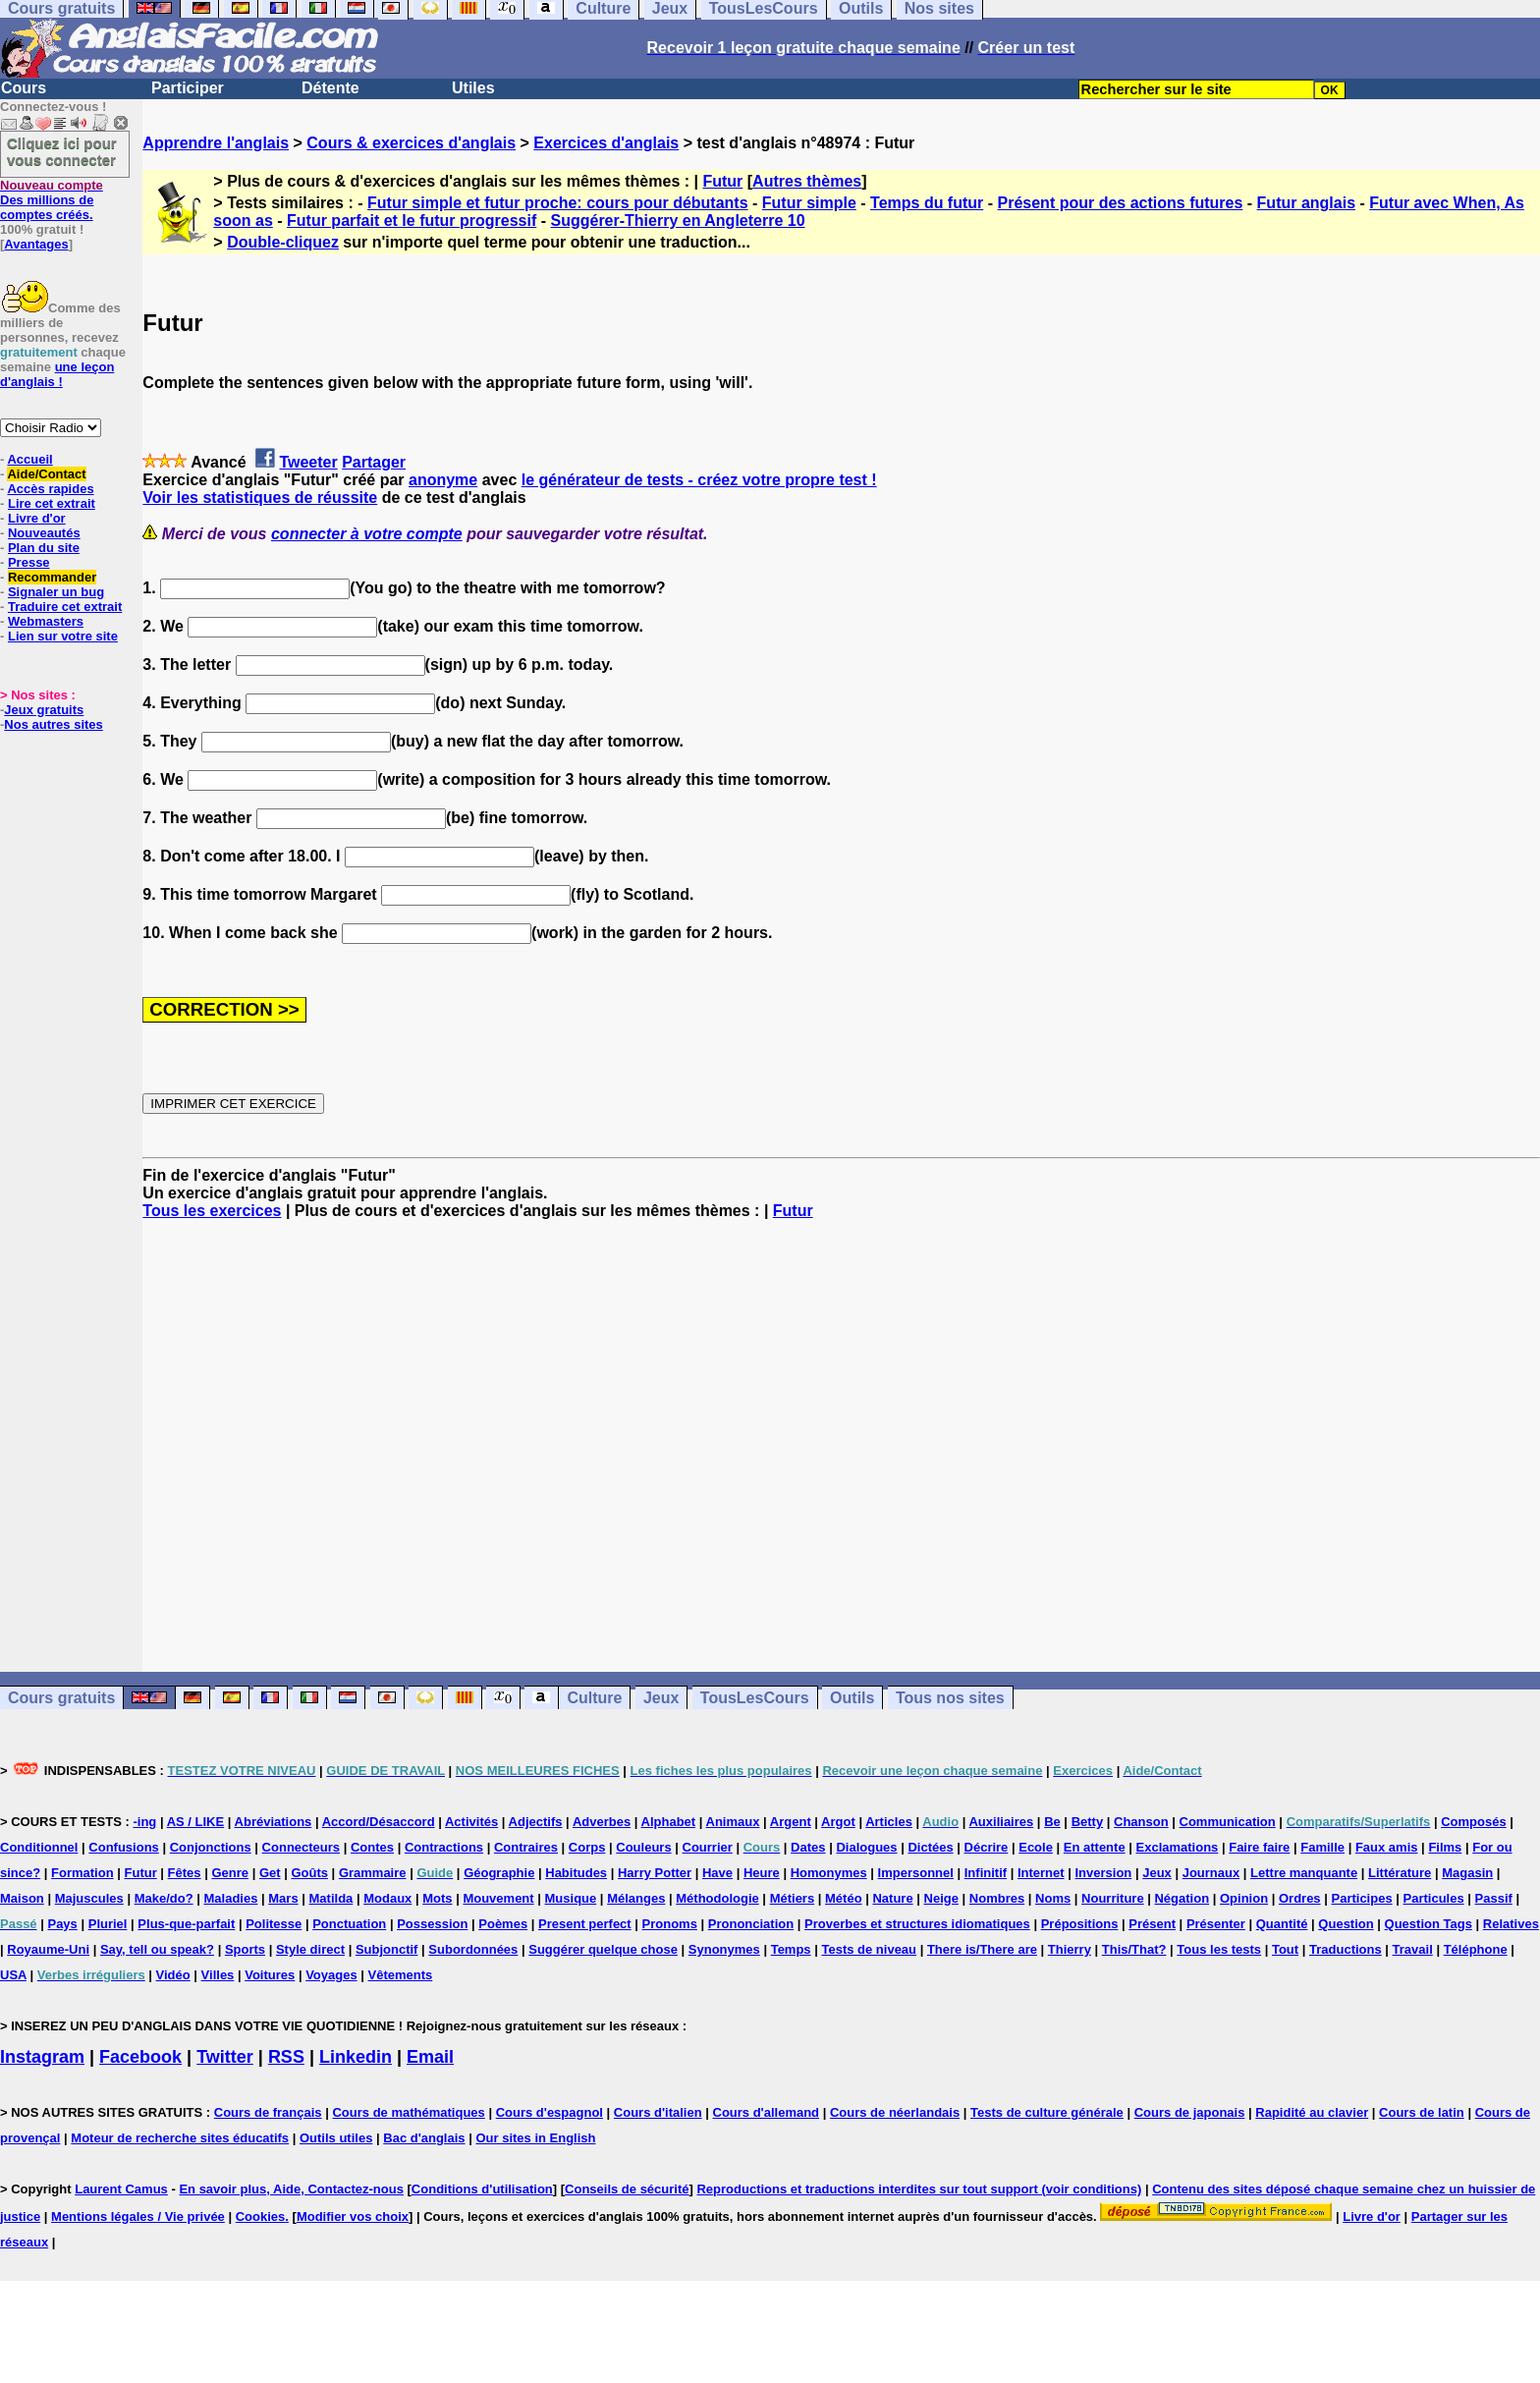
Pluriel (108, 1923)
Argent (790, 1821)
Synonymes (724, 1949)
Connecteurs (301, 1847)
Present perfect (585, 1923)
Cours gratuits (61, 1698)
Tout (1285, 1949)
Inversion (1103, 1872)
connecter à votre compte (367, 534)
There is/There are (982, 1949)
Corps (587, 1847)
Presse (29, 562)
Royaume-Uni (48, 1949)
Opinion (1244, 1898)
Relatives (1511, 1923)
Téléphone (1476, 1949)
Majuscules (89, 1898)
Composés (1473, 1821)
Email (430, 2057)
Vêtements (400, 1974)
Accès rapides (50, 488)
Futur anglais (1306, 202)
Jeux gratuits (43, 709)
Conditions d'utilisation (482, 2189)
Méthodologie (717, 1898)
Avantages (36, 244)
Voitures (270, 1974)
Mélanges (636, 1898)
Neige (941, 1898)
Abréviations (273, 1821)
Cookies (261, 2216)
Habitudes (576, 1872)
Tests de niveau (868, 1949)
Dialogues (866, 1847)
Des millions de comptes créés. (51, 200)
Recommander (52, 577)
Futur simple (809, 202)
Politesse (274, 1923)
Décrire (986, 1847)
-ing (144, 1821)
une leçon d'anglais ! (57, 374)
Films (1444, 1847)
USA (13, 1974)
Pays (62, 1923)
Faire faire (1259, 1847)
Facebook (140, 2057)
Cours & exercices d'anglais (411, 143)
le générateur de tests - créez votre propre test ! (699, 479)
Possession (432, 1923)
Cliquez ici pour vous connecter (62, 151)
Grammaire (373, 1872)
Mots (437, 1898)
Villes (218, 1974)
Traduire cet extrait (65, 606)
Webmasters (45, 621)
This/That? (1134, 1949)
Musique (571, 1898)
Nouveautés (44, 533)
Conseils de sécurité (626, 2189)
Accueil (29, 459)
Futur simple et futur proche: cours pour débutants (557, 202)
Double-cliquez (283, 242)
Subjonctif (387, 1949)
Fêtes (184, 1872)
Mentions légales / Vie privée (138, 2216)
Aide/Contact (46, 474)
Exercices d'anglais (606, 143)
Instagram (42, 2057)
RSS (286, 2057)
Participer (187, 88)
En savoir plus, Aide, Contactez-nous (291, 2189)
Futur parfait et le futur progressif (411, 220)
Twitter (224, 2057)
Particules (1433, 1898)
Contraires (526, 1847)
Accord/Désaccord (378, 1821)
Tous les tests (1219, 1949)
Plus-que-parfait (186, 1923)
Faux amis (1386, 1847)
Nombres (996, 1898)
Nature (892, 1898)
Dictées (930, 1847)
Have (717, 1872)
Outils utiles (336, 2138)
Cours (23, 88)
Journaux (1211, 1872)
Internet (1041, 1872)
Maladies (230, 1898)
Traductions (1345, 1949)
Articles (888, 1821)
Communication (1228, 1821)
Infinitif (985, 1872)
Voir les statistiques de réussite (259, 497)
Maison (22, 1898)
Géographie (499, 1872)
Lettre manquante (1303, 1872)
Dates (808, 1847)
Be (1052, 1821)
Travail (1413, 1949)
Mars (283, 1898)
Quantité (1282, 1923)
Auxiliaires (1000, 1821)
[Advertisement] (841, 1445)
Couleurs (643, 1847)
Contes (372, 1847)
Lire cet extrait (51, 503)
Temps (791, 1949)
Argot (838, 1821)
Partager (374, 462)
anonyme (443, 479)
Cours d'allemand (766, 2112)
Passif (1493, 1898)
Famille (1322, 1847)
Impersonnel (916, 1872)
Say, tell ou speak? (157, 1949)
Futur (722, 181)
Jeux (661, 1698)
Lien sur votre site (63, 636)
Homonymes (829, 1872)
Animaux (733, 1821)
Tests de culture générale (1047, 2112)
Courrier (708, 1847)
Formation (82, 1872)
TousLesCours (754, 1698)
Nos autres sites (53, 724)
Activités (471, 1821)
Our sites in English (535, 2138)
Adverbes (602, 1821)
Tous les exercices (211, 1210)
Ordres (1300, 1898)
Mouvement (498, 1898)
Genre (229, 1872)
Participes (1361, 1898)
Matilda (331, 1898)
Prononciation (751, 1923)
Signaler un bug (56, 591)
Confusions (123, 1847)
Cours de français (268, 2112)
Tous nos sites (950, 1698)
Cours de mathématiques (408, 2112)
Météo (843, 1898)
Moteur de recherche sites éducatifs (180, 2138)
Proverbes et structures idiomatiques (917, 1923)
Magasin (1467, 1872)
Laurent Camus (121, 2189)
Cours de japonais (1189, 2112)
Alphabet (668, 1821)
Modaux (387, 1898)
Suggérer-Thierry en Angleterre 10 (678, 220)
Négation (1181, 1898)
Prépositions (1080, 1923)
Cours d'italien (658, 2112)
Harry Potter (654, 1872)
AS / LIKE (196, 1821)
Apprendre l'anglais (215, 143)
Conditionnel (39, 1847)
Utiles (473, 88)
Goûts (309, 1872)
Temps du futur (926, 202)
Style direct (310, 1949)
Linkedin (355, 2057)
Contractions (444, 1847)
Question (1345, 1923)
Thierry (1069, 1949)
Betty (1088, 1821)
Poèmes (502, 1923)
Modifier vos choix (353, 2216)
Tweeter (308, 462)
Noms (1053, 1898)
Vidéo (173, 1974)
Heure (761, 1872)
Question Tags (1428, 1923)
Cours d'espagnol (549, 2112)
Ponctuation (349, 1923)
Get (270, 1872)
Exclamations (1177, 1847)
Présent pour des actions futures (1120, 202)
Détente (330, 88)
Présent (1152, 1923)
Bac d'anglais (424, 2138)
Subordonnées (473, 1949)
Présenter (1215, 1923)
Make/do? (164, 1898)
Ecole (1035, 1847)
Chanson (1141, 1821)
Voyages (331, 1974)
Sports (245, 1949)
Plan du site (44, 547)
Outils (852, 1698)
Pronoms (669, 1923)
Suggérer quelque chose (603, 1949)
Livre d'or (37, 518)
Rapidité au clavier (1311, 2112)
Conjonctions (210, 1847)
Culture (594, 1698)
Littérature (1399, 1872)
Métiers (792, 1898)
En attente (1095, 1847)
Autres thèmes (806, 181)
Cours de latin (1421, 2112)
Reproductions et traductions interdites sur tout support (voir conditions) (918, 2189)
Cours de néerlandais (895, 2112)
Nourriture (1112, 1898)
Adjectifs (536, 1821)
